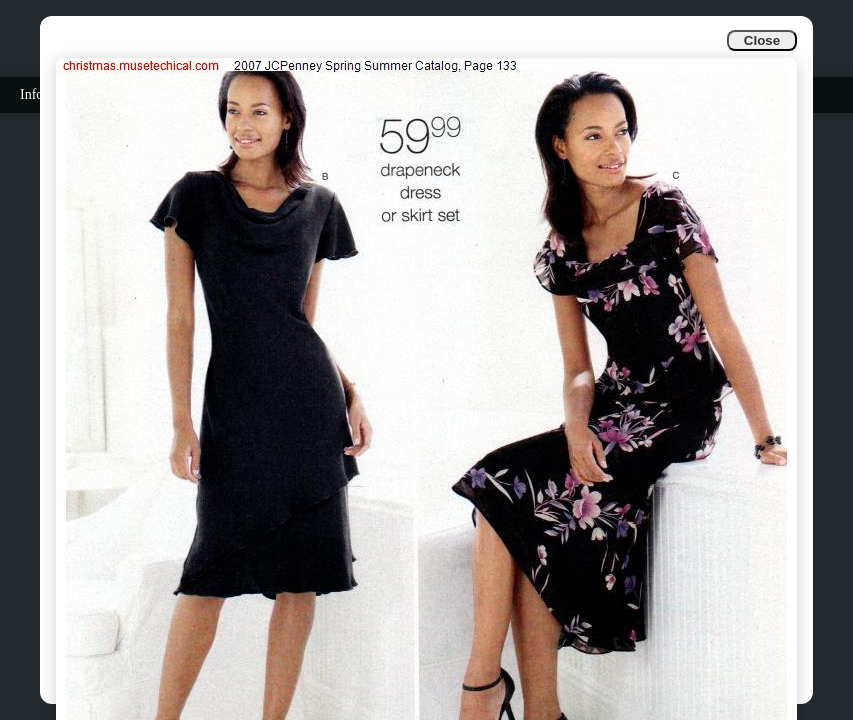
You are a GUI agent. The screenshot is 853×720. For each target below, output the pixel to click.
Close (762, 40)
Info (31, 94)
